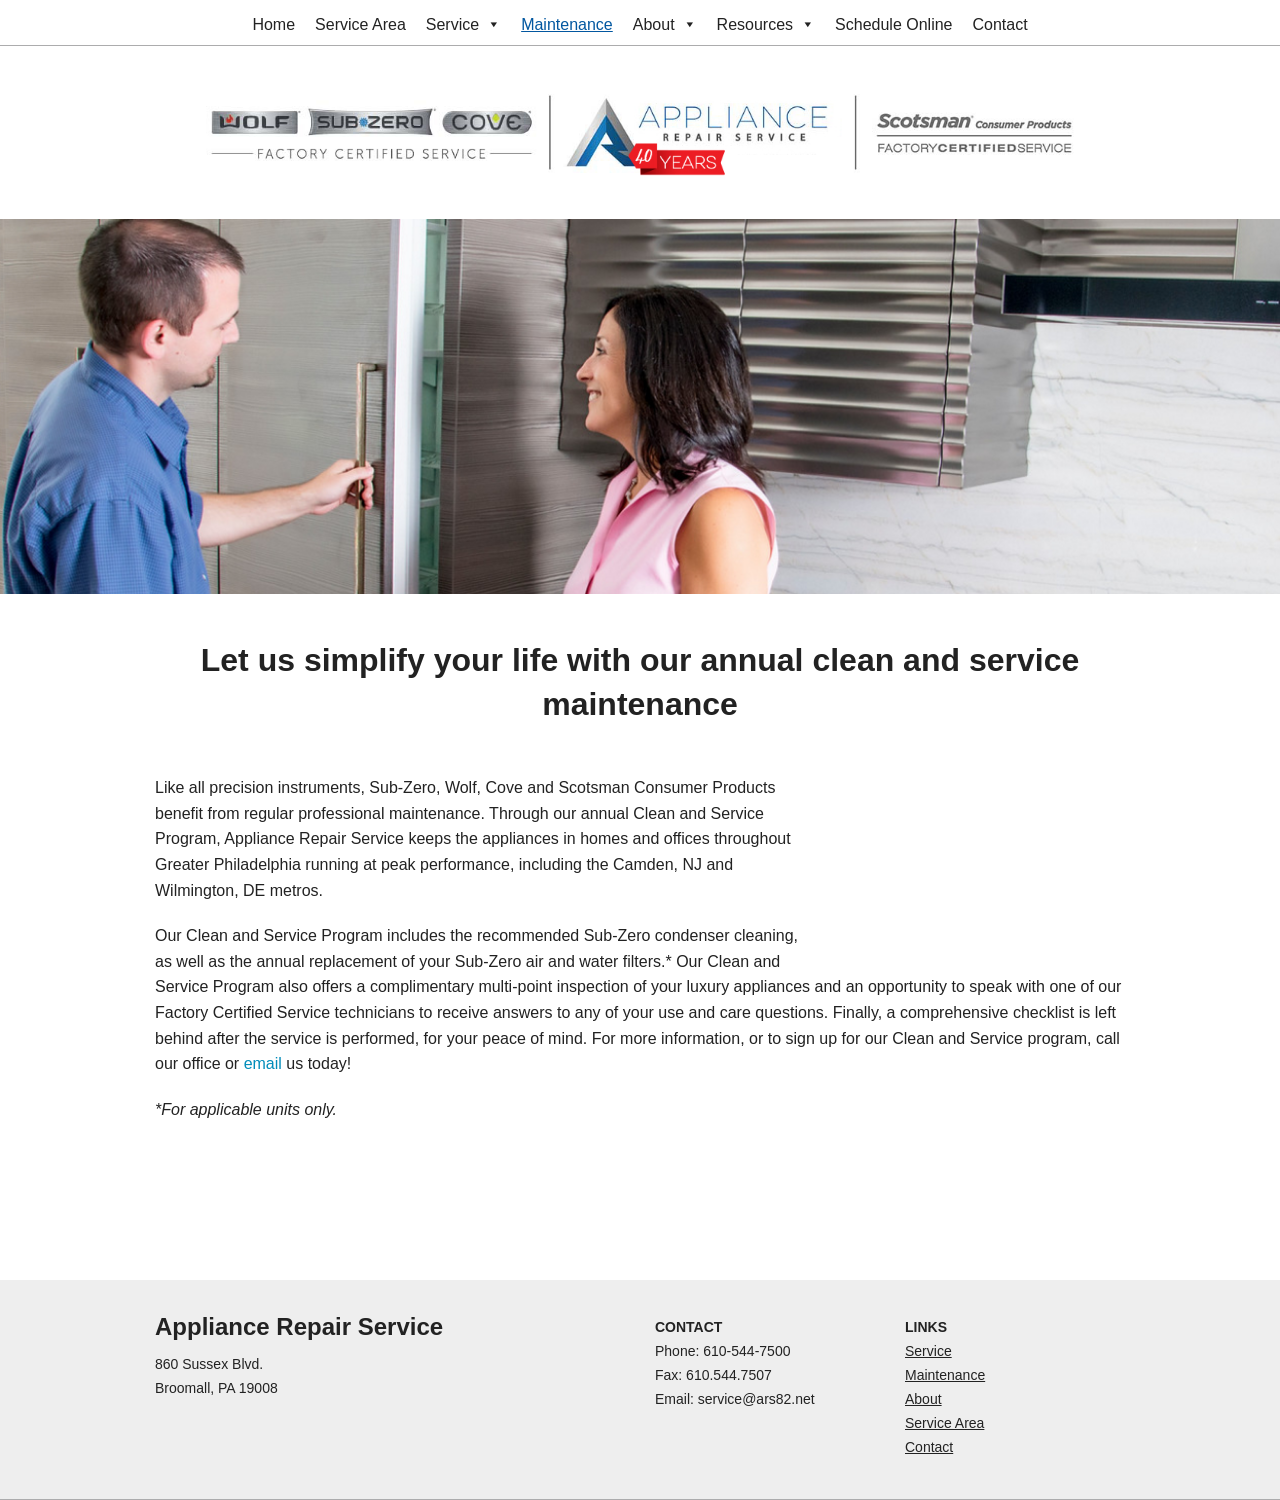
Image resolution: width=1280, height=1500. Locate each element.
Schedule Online (893, 24)
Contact (999, 24)
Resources (766, 24)
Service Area (360, 24)
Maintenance (567, 24)
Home (273, 24)
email (263, 1063)
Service (463, 24)
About (665, 24)
